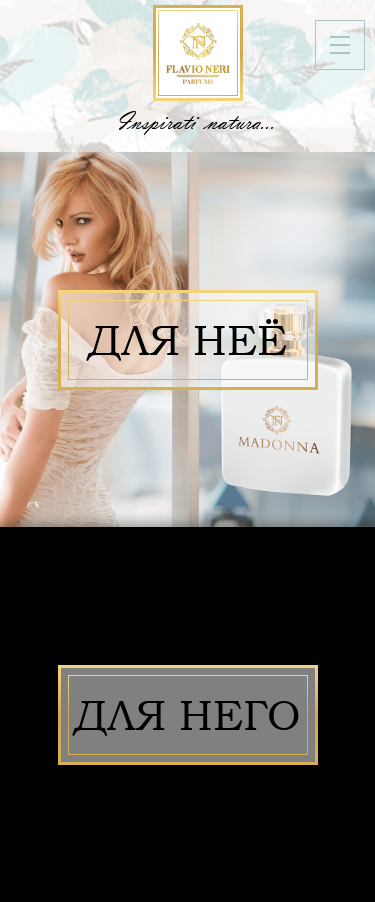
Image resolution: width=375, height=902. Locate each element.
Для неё (188, 340)
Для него (188, 715)
